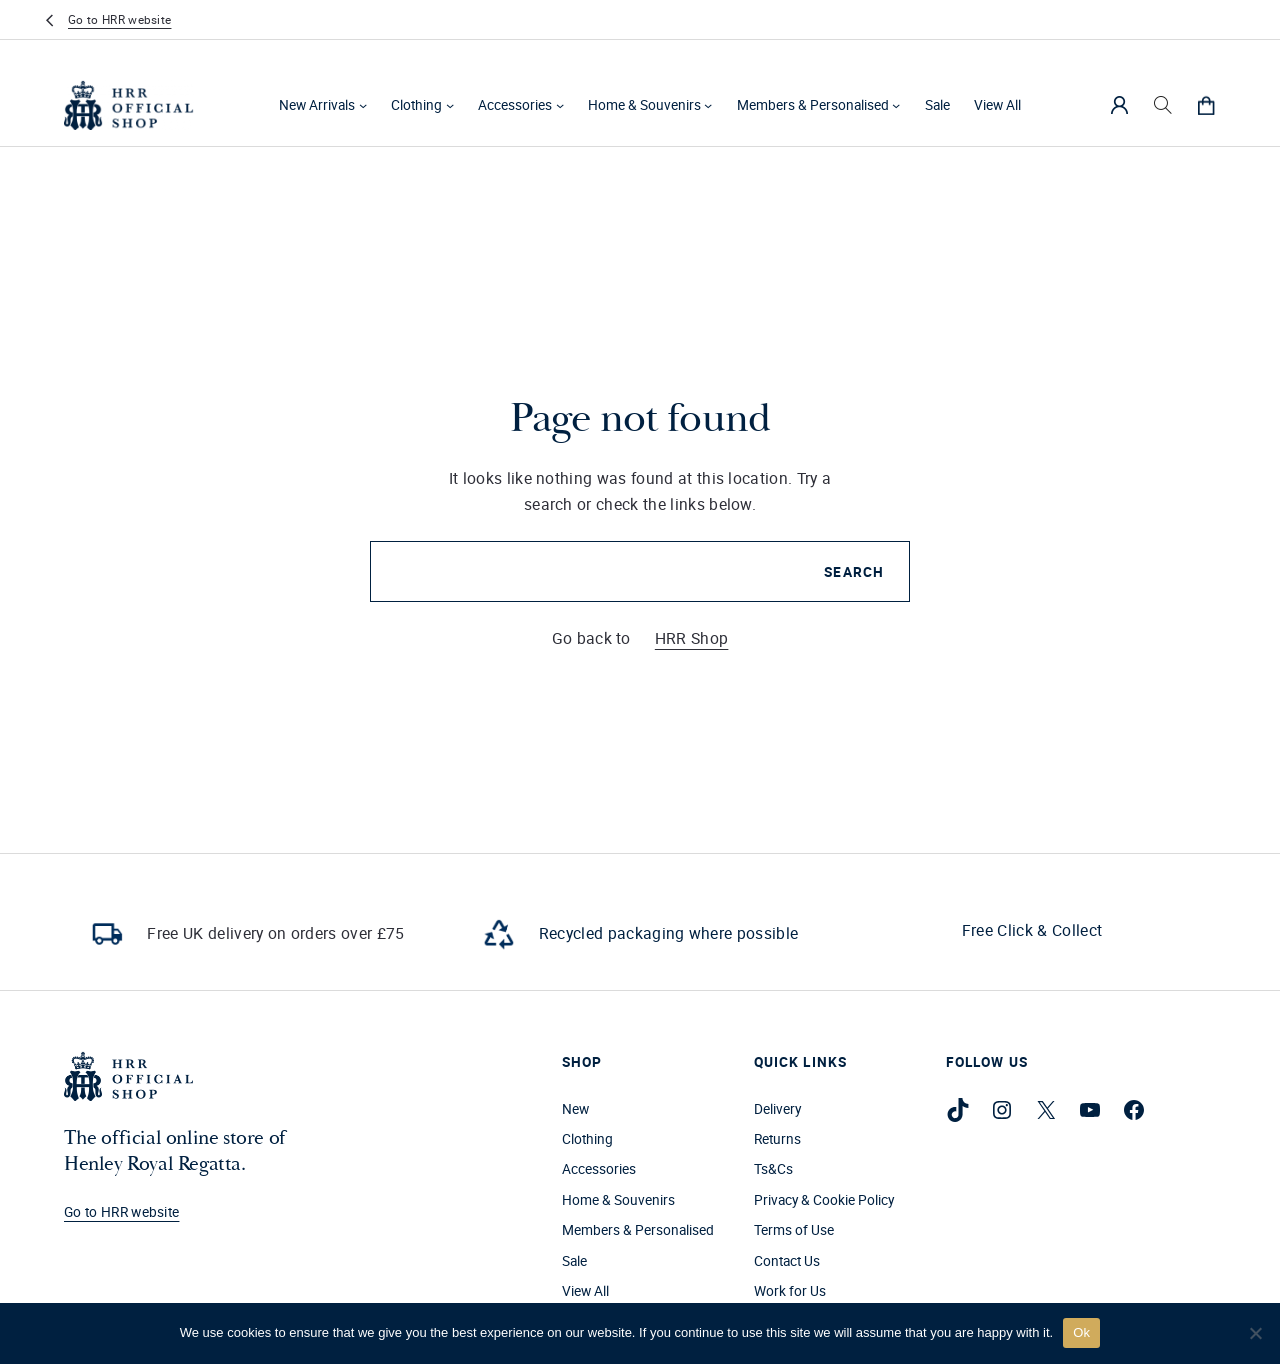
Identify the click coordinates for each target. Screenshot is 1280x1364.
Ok (1081, 1332)
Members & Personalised (813, 105)
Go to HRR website (119, 19)
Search (854, 572)
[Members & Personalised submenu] (896, 105)
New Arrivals (317, 105)
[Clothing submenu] (450, 105)
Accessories (515, 105)
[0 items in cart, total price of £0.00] (1206, 105)
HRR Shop (692, 638)
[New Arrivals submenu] (363, 105)
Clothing (416, 105)
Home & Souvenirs (644, 105)
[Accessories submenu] (560, 105)
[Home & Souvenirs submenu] (708, 105)
